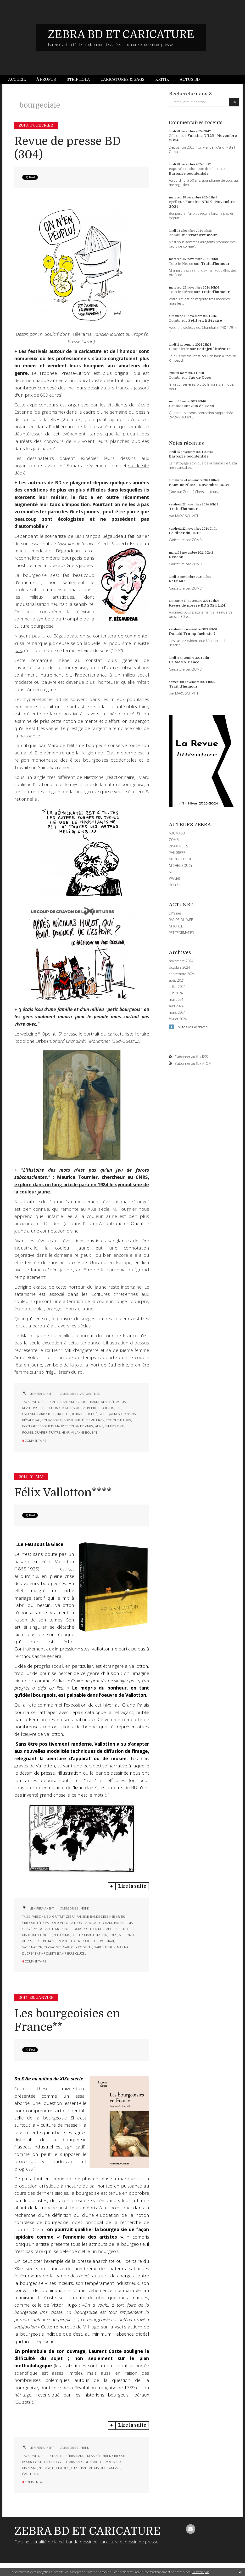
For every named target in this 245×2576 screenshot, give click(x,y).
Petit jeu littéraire (205, 320)
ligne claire (102, 1929)
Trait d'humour (202, 235)
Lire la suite (132, 1886)
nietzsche (47, 2468)
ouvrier (40, 1432)
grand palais (113, 1923)
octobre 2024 (179, 967)
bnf (118, 1408)
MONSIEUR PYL (180, 859)
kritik (120, 1916)
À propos (46, 79)
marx (100, 1420)
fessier (77, 1935)
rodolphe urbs (118, 1420)
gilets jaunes (109, 1414)
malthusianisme (107, 2468)
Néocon (176, 557)
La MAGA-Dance (184, 662)
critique (29, 1923)
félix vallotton (50, 1923)
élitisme (88, 1420)
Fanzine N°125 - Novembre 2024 (199, 485)
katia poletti (45, 1953)
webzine (38, 1402)
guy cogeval (81, 1947)
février (76, 1408)
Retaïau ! (177, 581)
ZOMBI (174, 839)
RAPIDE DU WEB (181, 919)
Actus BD (190, 79)
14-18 (51, 1941)
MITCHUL (176, 926)
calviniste (64, 1941)
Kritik (162, 79)
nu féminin (62, 1935)
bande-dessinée (102, 1402)
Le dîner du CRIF (185, 533)
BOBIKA (174, 885)
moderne (62, 1929)
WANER (174, 878)
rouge (27, 1432)
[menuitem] (19, 79)
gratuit (82, 1402)
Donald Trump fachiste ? (192, 633)
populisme (72, 1420)
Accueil (17, 79)
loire (113, 1935)
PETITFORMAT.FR (181, 932)
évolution (30, 2474)
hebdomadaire (57, 1408)
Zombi (174, 235)
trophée (63, 1414)
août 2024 (177, 980)
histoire (62, 2468)
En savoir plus (200, 2572)
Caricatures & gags (122, 79)
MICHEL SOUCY (180, 865)
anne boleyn (87, 1432)
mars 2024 (177, 1012)
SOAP (173, 872)
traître (54, 1432)
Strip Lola (78, 79)
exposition (73, 1923)
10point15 (46, 1426)
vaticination (32, 1947)
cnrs (89, 1426)
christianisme (82, 2468)
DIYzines (175, 913)
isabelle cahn (105, 1947)
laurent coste (56, 2462)
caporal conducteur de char (193, 169)
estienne (29, 1414)
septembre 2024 (182, 974)
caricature (46, 1414)
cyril (173, 202)
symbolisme (114, 1426)
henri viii (68, 1432)
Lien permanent (38, 1393)
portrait (29, 1426)
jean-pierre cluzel (71, 1953)
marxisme (29, 2468)
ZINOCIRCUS (178, 846)
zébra (56, 1402)
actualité (124, 1402)
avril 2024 (176, 1006)
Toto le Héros (181, 263)
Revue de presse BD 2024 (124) (198, 605)
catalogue (92, 1923)
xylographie (43, 1929)
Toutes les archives (192, 1027)
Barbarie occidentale (189, 173)
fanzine (69, 1402)
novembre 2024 (181, 961)
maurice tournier (69, 1426)
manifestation (95, 1935)
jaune (99, 1426)
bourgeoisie (52, 1420)
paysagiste (52, 1947)
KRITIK (84, 1908)
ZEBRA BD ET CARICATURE (121, 34)
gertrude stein (86, 1941)
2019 (86, 1408)
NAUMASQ (177, 833)
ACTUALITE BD (90, 1393)
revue (27, 1408)
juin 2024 (176, 993)
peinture (45, 1935)
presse (38, 1408)
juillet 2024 (177, 986)
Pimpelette (179, 349)
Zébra (174, 135)
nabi (66, 1947)
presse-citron (102, 1408)
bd (49, 1402)
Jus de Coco (199, 377)
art (96, 2462)
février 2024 (178, 1019)
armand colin (80, 2462)
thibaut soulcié (84, 1414)
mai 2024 (176, 999)
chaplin (39, 1941)
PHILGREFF (177, 852)
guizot (105, 2462)
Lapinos (176, 406)
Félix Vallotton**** (62, 1492)
